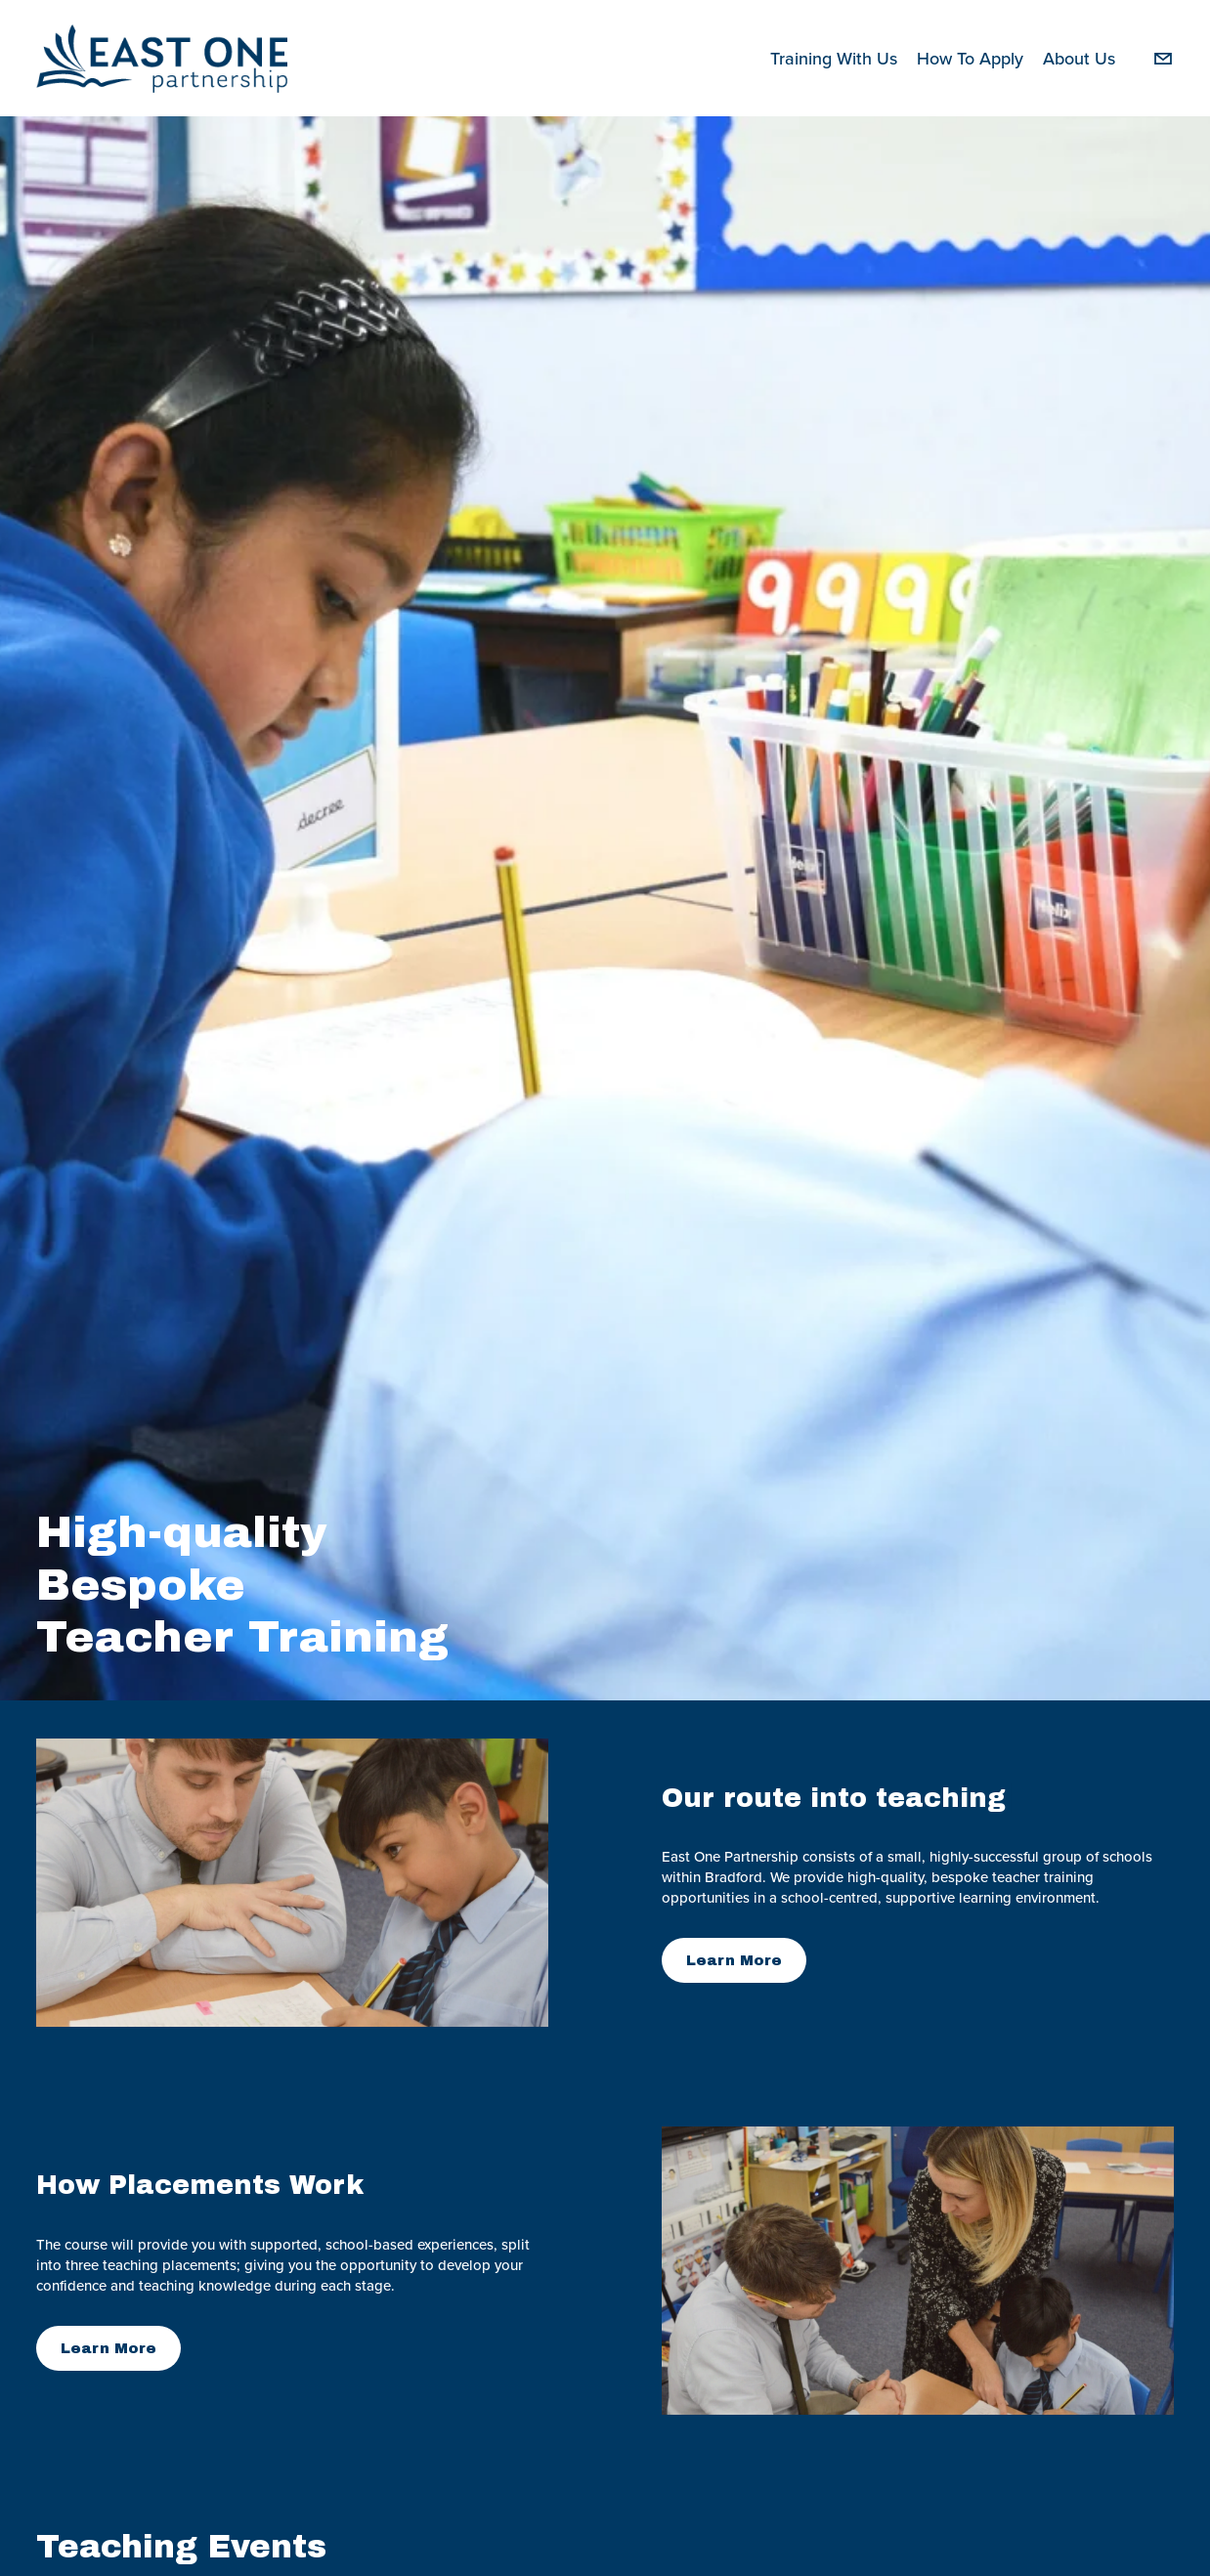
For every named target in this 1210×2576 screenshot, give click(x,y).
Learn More (734, 1960)
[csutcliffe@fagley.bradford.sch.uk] (1163, 58)
